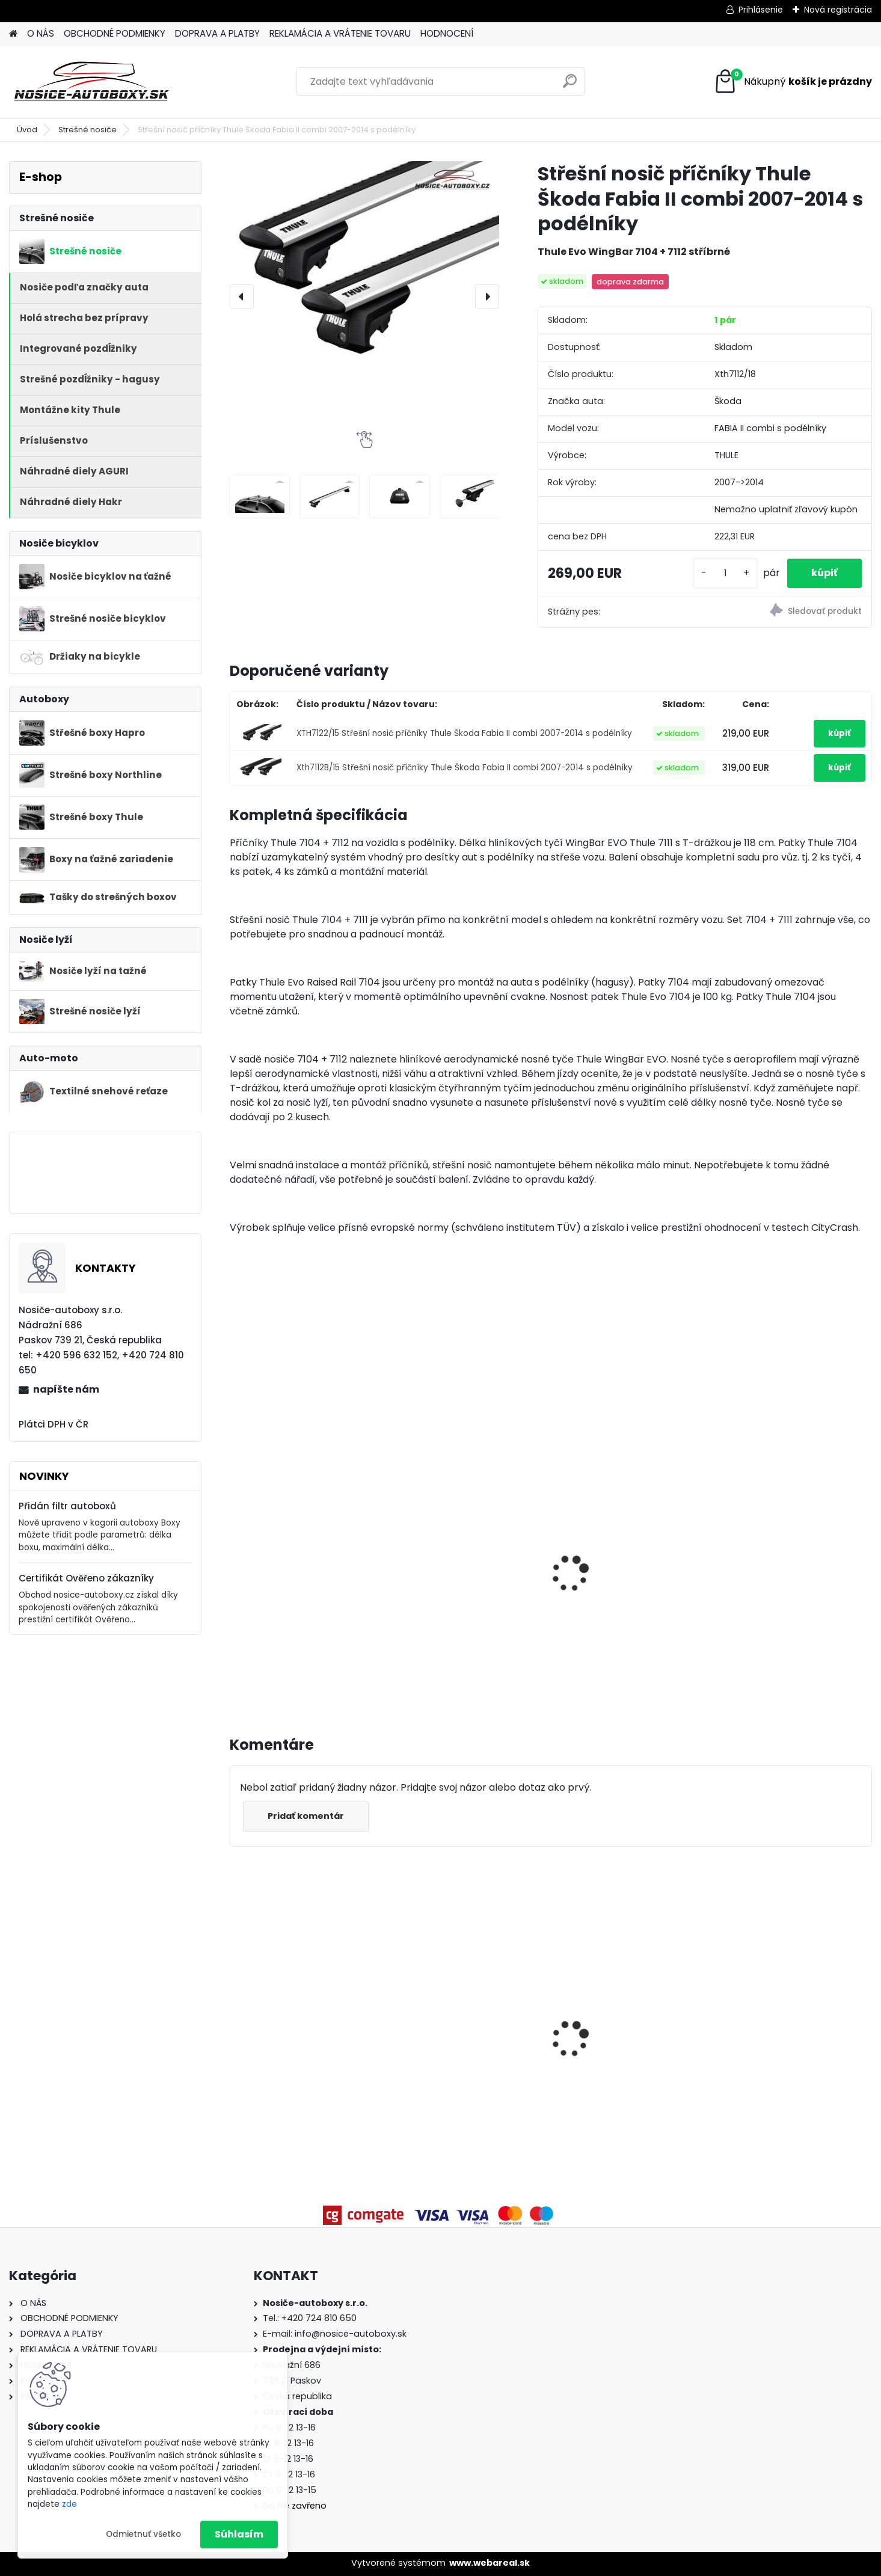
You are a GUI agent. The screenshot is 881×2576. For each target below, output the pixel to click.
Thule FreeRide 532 (281, 1522)
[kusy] (725, 573)
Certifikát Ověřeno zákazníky (86, 1578)
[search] (570, 85)
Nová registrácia (838, 10)
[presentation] (242, 296)
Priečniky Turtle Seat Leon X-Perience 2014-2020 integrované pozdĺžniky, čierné (629, 2024)
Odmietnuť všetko (143, 2534)
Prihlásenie (760, 10)
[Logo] (91, 82)
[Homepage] (13, 34)
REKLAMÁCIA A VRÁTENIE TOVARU (340, 33)
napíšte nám (66, 1389)
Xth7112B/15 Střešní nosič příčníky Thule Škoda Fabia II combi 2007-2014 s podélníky (464, 767)
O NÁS (40, 33)
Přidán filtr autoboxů (67, 1506)
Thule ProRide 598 (442, 1585)
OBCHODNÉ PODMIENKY (114, 33)
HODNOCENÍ (446, 33)
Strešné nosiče (87, 129)
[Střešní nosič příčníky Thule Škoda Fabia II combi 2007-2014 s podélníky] (365, 268)
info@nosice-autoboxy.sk (351, 2334)
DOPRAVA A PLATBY (217, 33)
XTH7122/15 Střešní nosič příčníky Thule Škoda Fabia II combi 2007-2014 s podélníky (464, 733)
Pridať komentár (306, 1816)
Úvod (27, 129)
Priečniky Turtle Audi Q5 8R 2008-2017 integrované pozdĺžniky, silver (788, 2022)
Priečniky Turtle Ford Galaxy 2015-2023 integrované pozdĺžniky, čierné (466, 2022)
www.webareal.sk (489, 2563)
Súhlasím (239, 2534)
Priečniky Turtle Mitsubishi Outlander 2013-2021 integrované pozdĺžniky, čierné (298, 2024)
